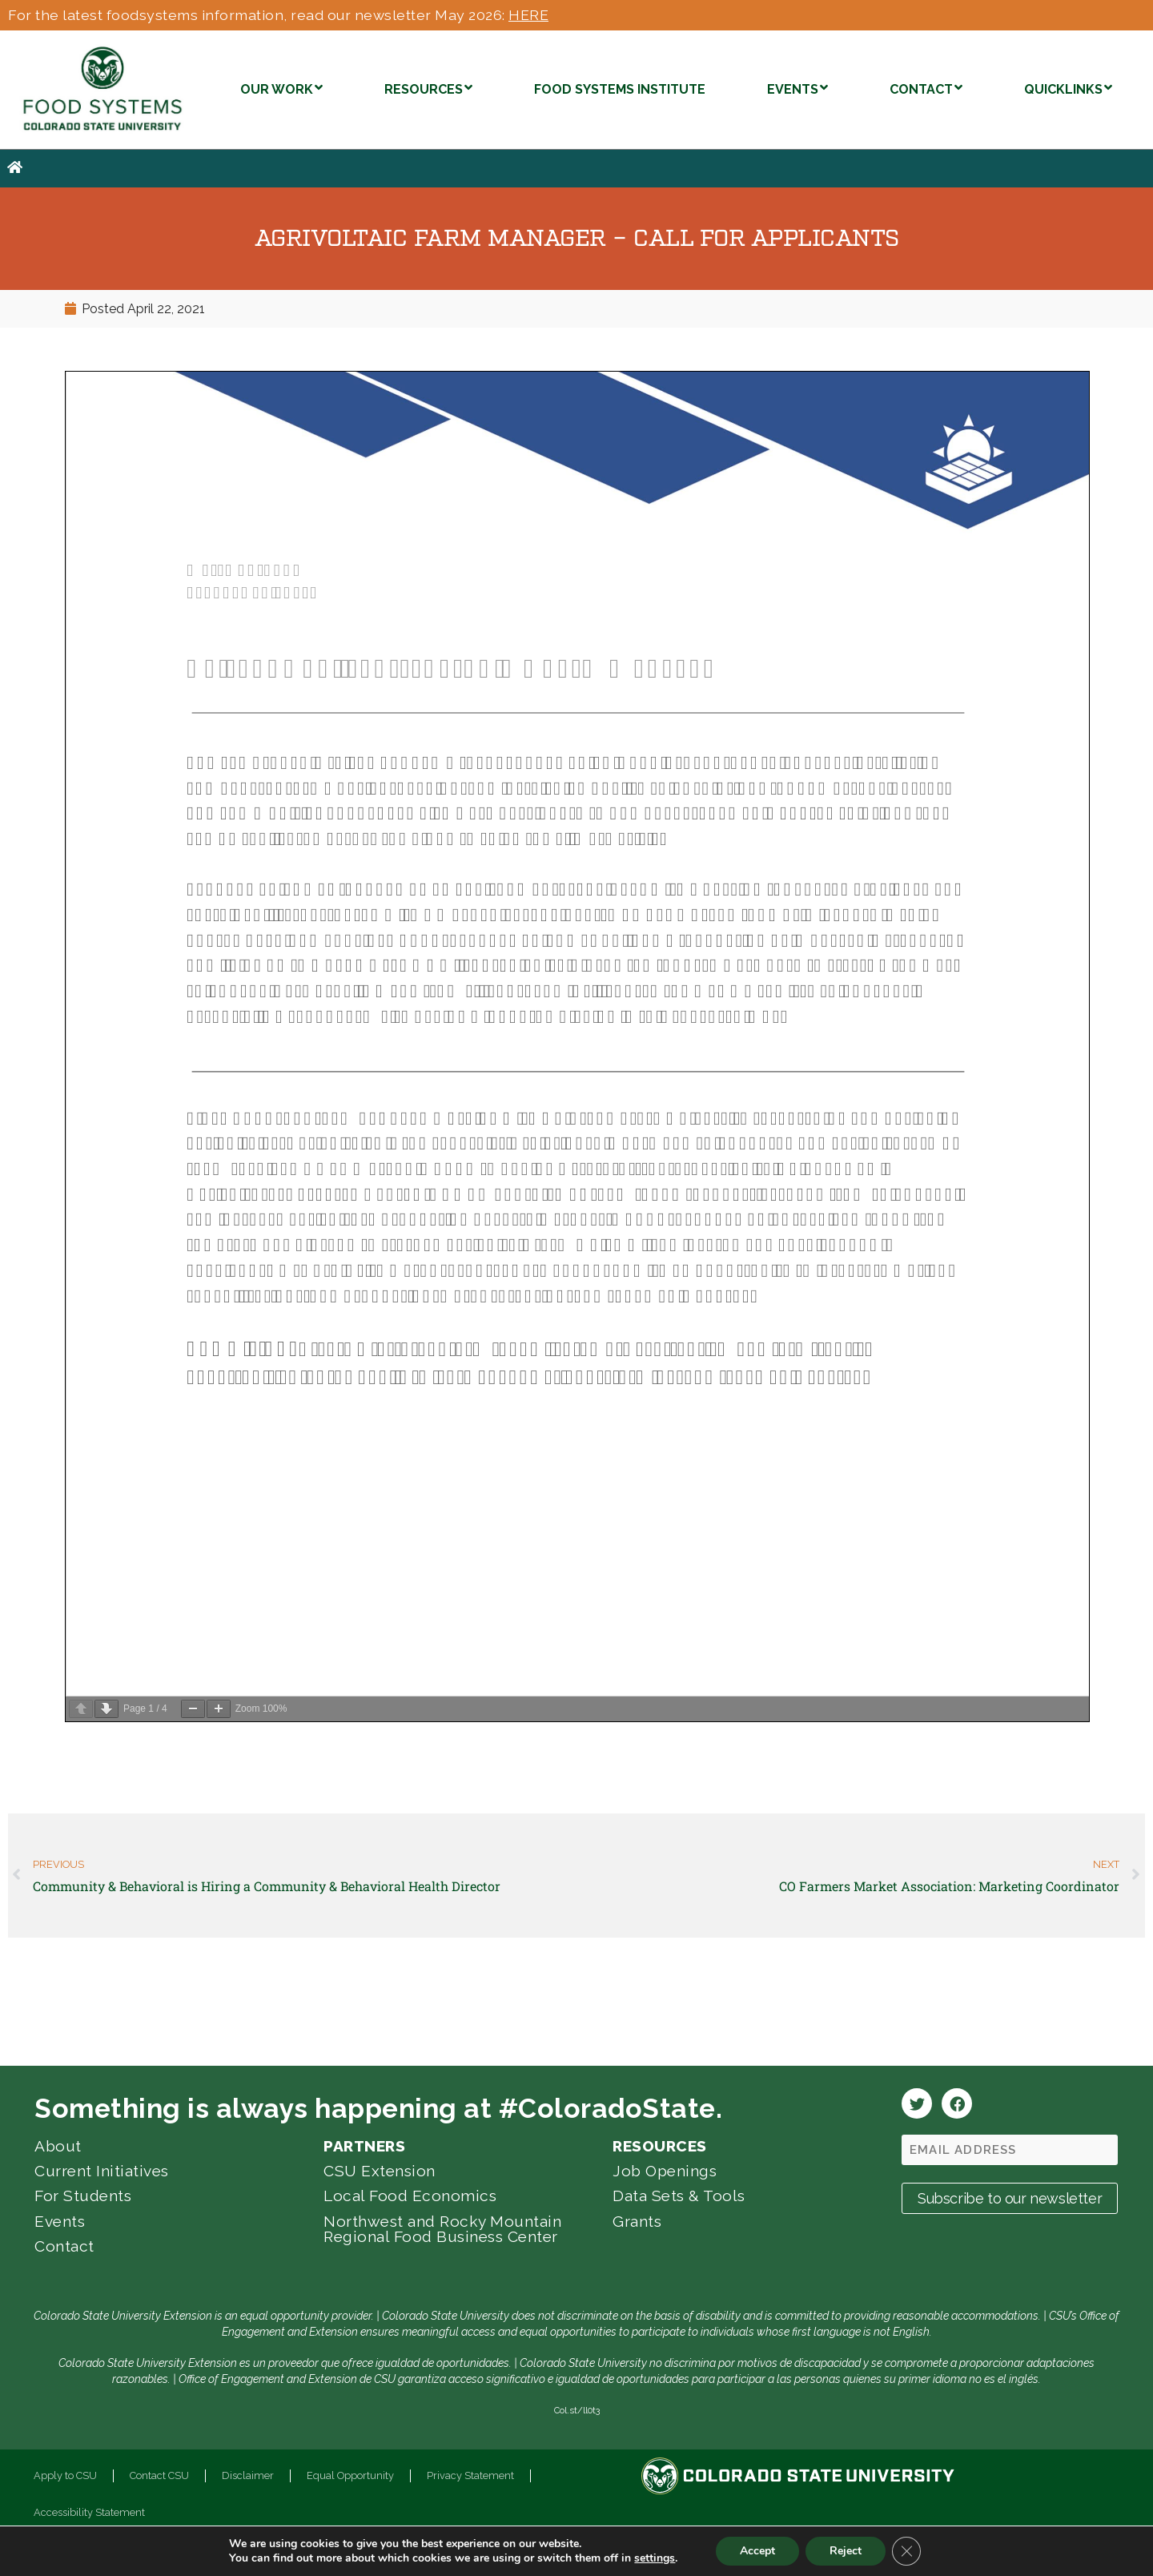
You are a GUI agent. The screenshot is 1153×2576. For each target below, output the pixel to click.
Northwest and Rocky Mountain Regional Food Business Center (442, 2228)
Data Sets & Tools (679, 2195)
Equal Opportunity (350, 2475)
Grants (637, 2221)
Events (59, 2221)
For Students (82, 2195)
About (58, 2146)
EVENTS (797, 87)
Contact (64, 2246)
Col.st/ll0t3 (577, 2410)
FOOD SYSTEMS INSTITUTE (619, 89)
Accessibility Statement (89, 2512)
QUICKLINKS (1068, 87)
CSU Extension (379, 2171)
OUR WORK (281, 87)
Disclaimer (248, 2475)
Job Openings (665, 2171)
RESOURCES (428, 87)
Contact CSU (159, 2475)
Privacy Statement (470, 2475)
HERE (528, 14)
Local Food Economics (409, 2195)
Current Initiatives (101, 2171)
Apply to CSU (65, 2475)
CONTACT (926, 87)
